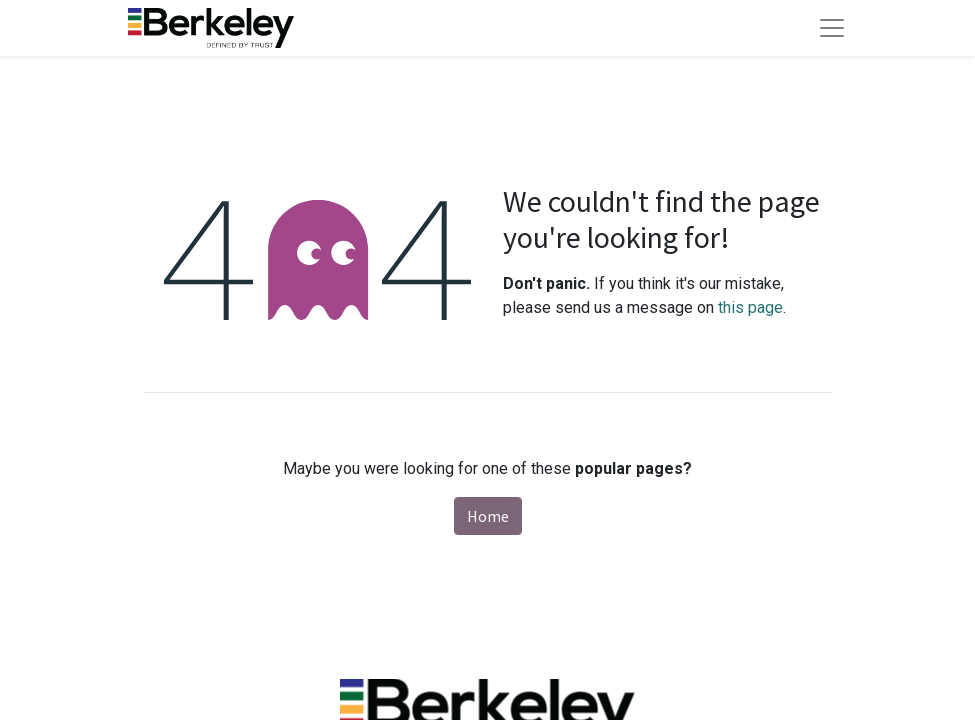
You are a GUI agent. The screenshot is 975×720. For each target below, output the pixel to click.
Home (488, 516)
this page (750, 307)
